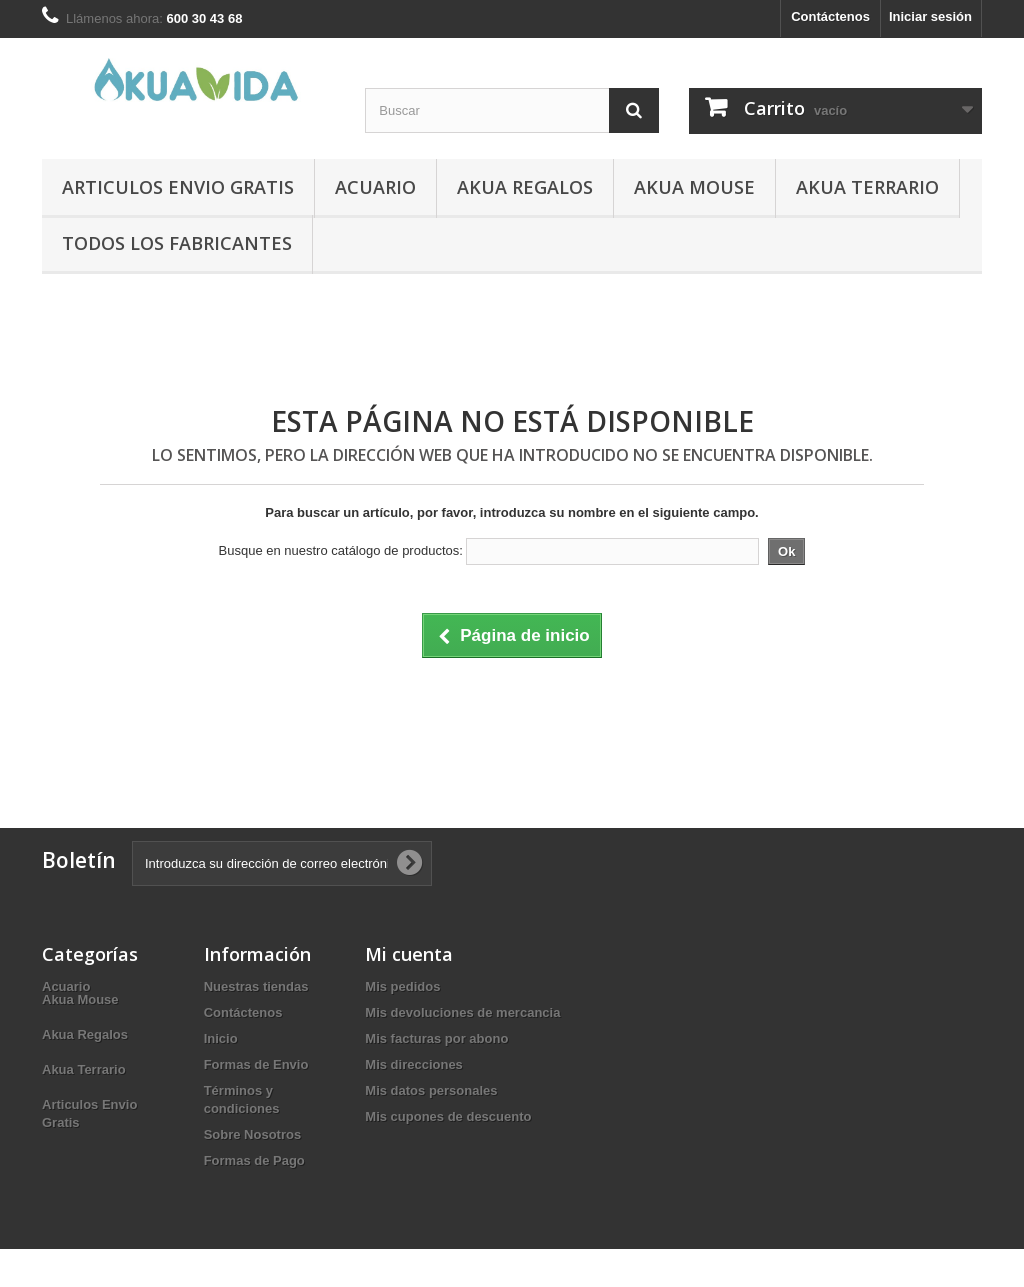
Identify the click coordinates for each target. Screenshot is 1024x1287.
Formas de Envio (256, 1064)
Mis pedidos (402, 986)
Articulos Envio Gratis (178, 187)
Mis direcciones (414, 1064)
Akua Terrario (867, 187)
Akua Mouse (694, 187)
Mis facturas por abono (436, 1038)
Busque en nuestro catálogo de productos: (341, 550)
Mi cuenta (409, 954)
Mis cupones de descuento (448, 1116)
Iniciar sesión (930, 16)
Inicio (221, 1038)
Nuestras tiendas (256, 986)
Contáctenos (830, 16)
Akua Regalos (525, 187)
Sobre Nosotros (253, 1134)
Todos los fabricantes (177, 243)
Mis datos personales (431, 1090)
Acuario (375, 187)
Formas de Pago (254, 1160)
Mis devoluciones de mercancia (462, 1012)
